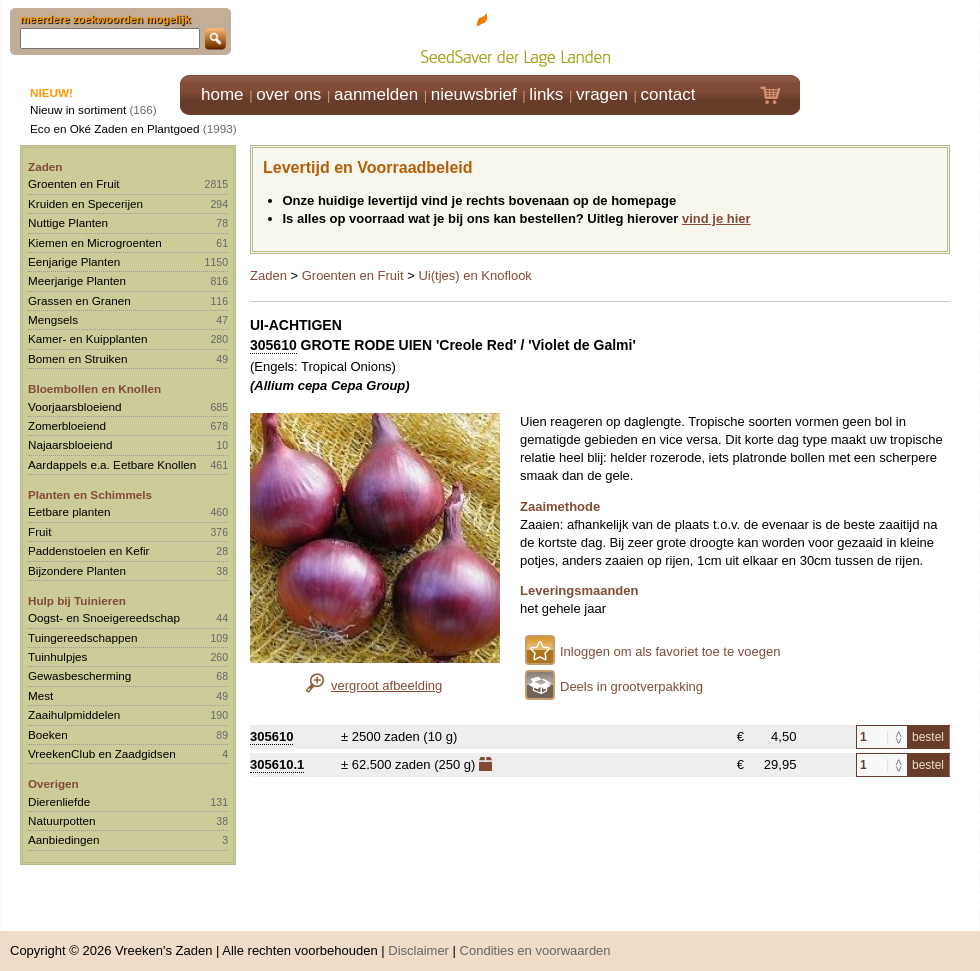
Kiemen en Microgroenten (95, 242)
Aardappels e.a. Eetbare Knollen (112, 464)
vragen (602, 94)
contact (668, 94)
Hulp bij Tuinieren (77, 600)
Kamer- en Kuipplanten (88, 338)
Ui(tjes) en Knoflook (474, 275)
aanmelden (376, 94)
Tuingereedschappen (82, 637)
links (546, 94)
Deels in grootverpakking (631, 686)
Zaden (45, 166)
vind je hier (716, 218)
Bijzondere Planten (77, 570)
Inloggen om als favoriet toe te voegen (670, 651)
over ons (288, 94)
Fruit (39, 531)
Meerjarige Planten (77, 280)
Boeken (48, 734)
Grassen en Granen (79, 300)
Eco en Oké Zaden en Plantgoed (115, 128)
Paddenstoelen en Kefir (89, 550)
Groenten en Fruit (74, 183)
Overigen (53, 783)
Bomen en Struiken (77, 358)
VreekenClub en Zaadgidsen (102, 753)
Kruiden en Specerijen (85, 203)
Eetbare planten (69, 511)
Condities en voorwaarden (535, 940)
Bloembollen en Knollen (94, 388)
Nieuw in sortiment (78, 109)
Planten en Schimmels (90, 494)
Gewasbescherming (79, 675)
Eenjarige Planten (74, 261)
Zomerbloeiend (67, 425)
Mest (40, 695)
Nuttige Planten (68, 222)
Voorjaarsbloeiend (75, 406)
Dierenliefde (59, 801)
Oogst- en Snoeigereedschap (104, 617)
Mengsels (53, 319)
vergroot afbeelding (386, 685)
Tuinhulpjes (57, 656)
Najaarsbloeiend (70, 444)
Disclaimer (418, 940)
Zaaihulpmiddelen (74, 714)
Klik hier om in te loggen (890, 36)
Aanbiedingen (64, 839)
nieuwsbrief (474, 94)
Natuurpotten (62, 820)
